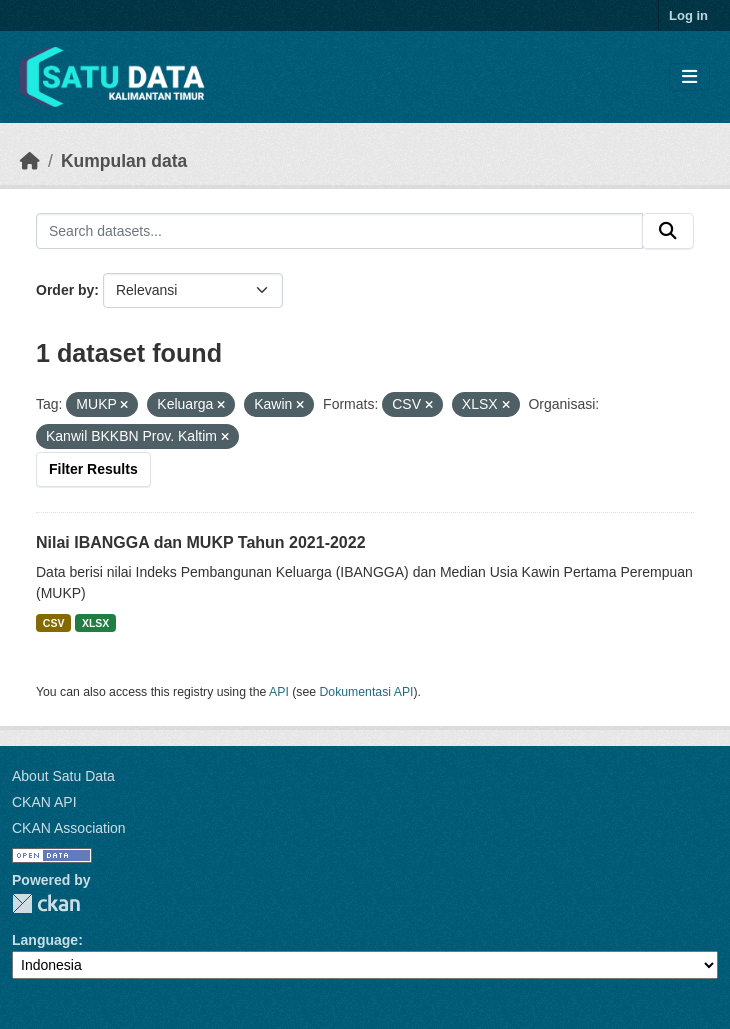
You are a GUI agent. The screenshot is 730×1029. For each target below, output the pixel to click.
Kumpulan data (124, 161)
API (279, 692)
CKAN (46, 903)
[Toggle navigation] (689, 77)
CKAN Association (69, 828)
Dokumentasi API (367, 692)
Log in (688, 15)
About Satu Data (63, 776)
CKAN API (44, 802)
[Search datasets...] (339, 231)
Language (45, 940)
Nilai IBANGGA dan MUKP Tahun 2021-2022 (201, 542)
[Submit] (668, 231)
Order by (65, 290)
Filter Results (93, 469)
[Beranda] (30, 161)
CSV (54, 623)
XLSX (95, 623)
